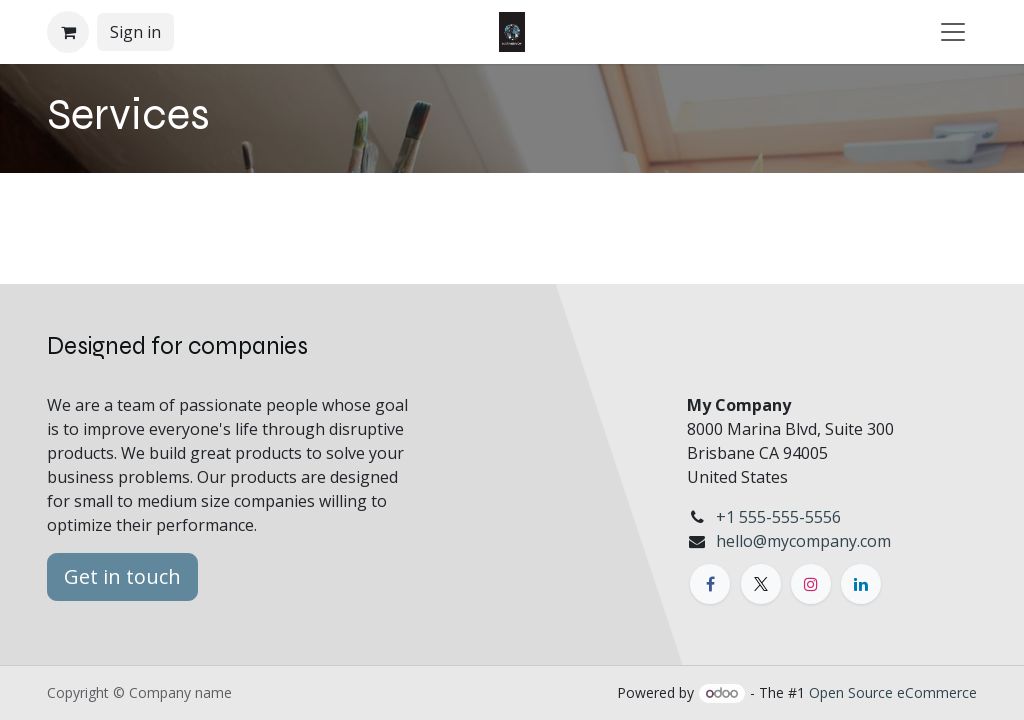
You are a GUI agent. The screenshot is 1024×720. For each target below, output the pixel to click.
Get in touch (122, 576)
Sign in (135, 32)
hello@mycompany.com (803, 541)
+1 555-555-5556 (778, 517)
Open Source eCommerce (893, 692)
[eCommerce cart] (68, 32)
